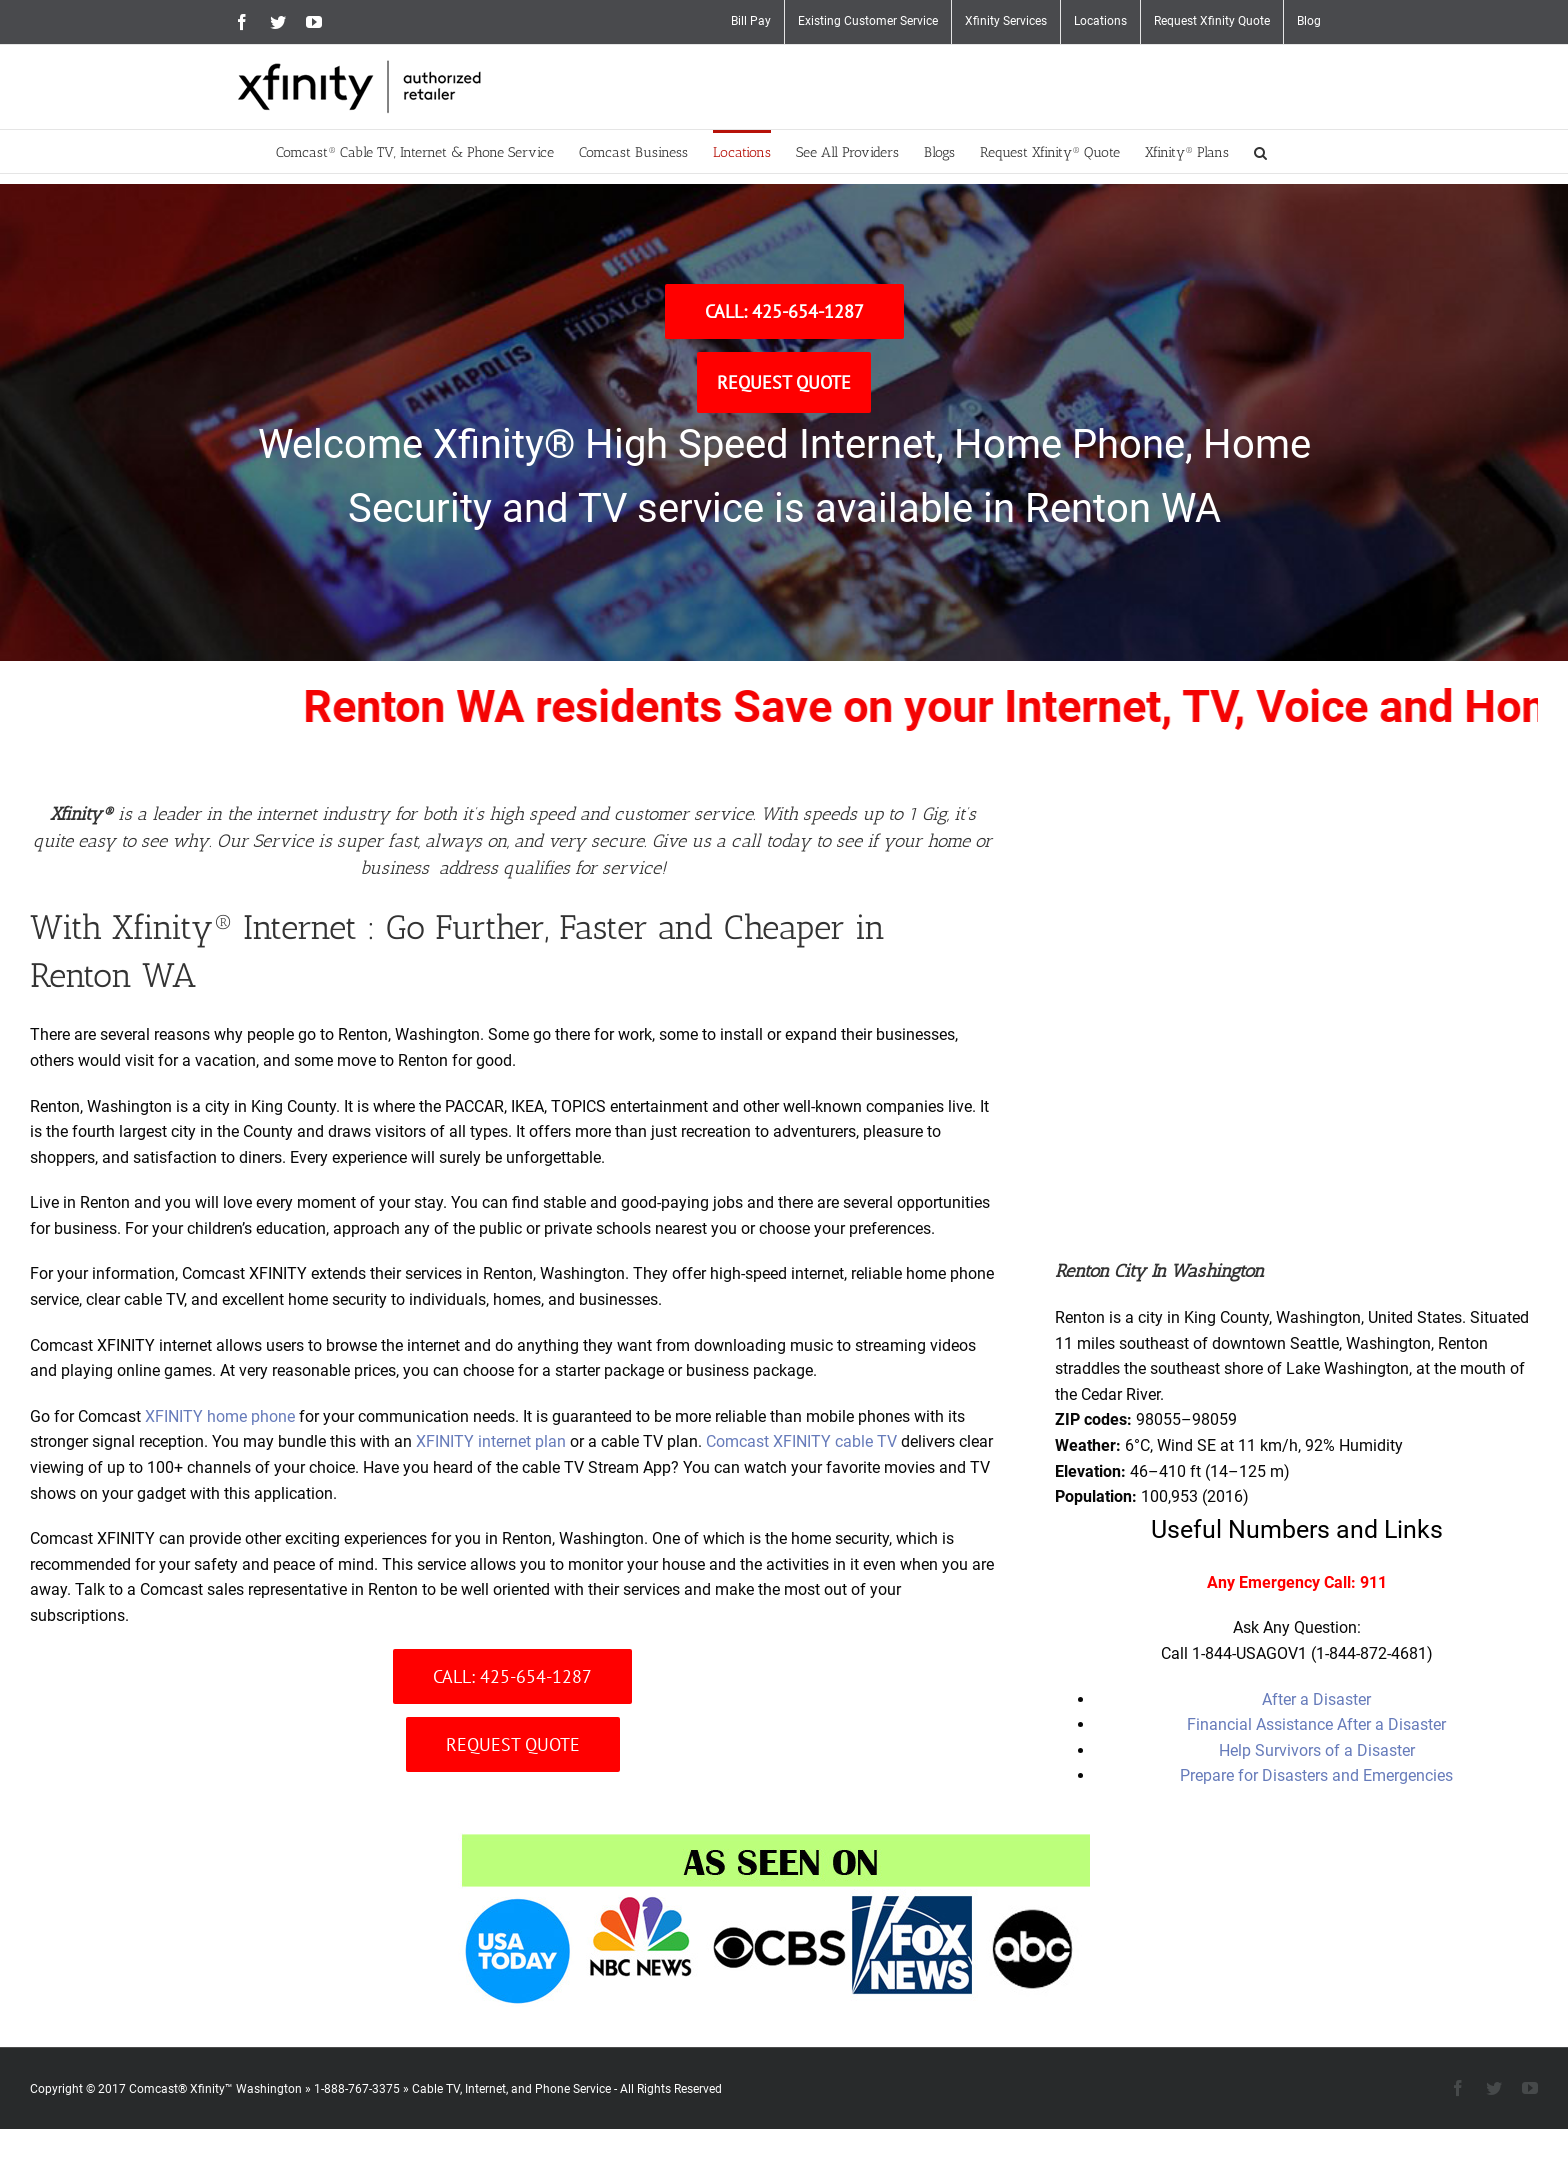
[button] (1260, 151)
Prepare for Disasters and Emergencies (1316, 1775)
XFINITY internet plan (491, 1441)
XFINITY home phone (220, 1416)
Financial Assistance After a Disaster (1316, 1724)
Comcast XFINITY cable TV (801, 1441)
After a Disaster (1316, 1699)
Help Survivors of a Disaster (1317, 1750)
